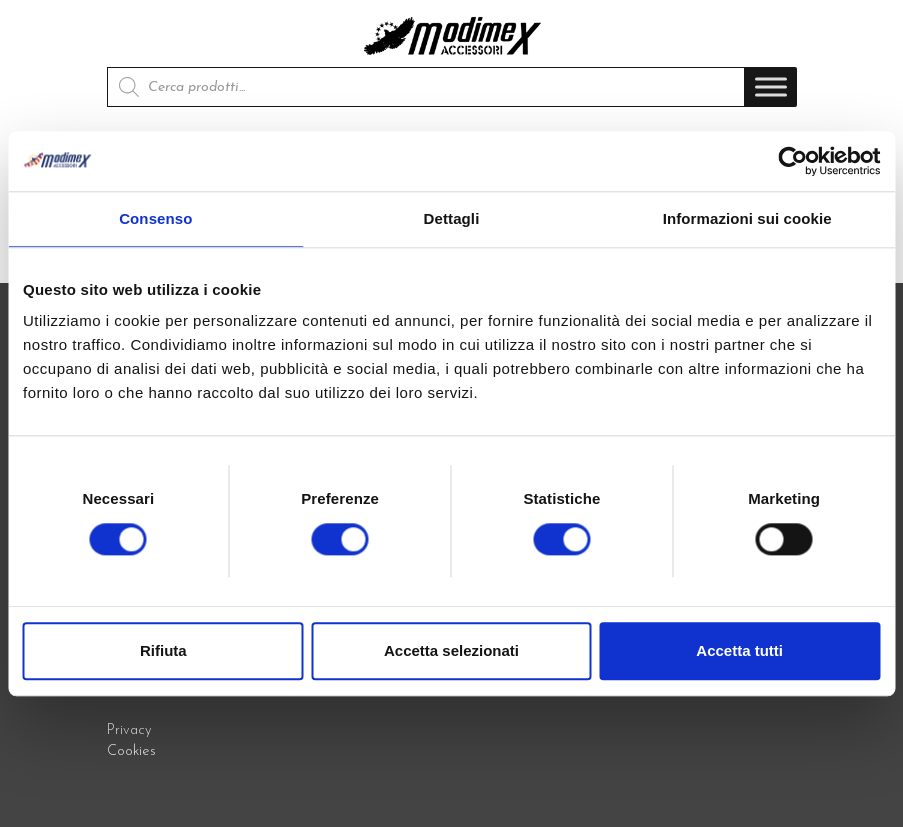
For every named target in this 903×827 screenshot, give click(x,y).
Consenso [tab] (155, 218)
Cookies (131, 751)
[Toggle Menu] (771, 87)
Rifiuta (163, 650)
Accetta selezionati (451, 650)
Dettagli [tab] (452, 218)
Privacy (129, 730)
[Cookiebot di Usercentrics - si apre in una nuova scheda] (792, 161)
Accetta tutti (739, 650)
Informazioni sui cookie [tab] (747, 218)
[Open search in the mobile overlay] (426, 87)
